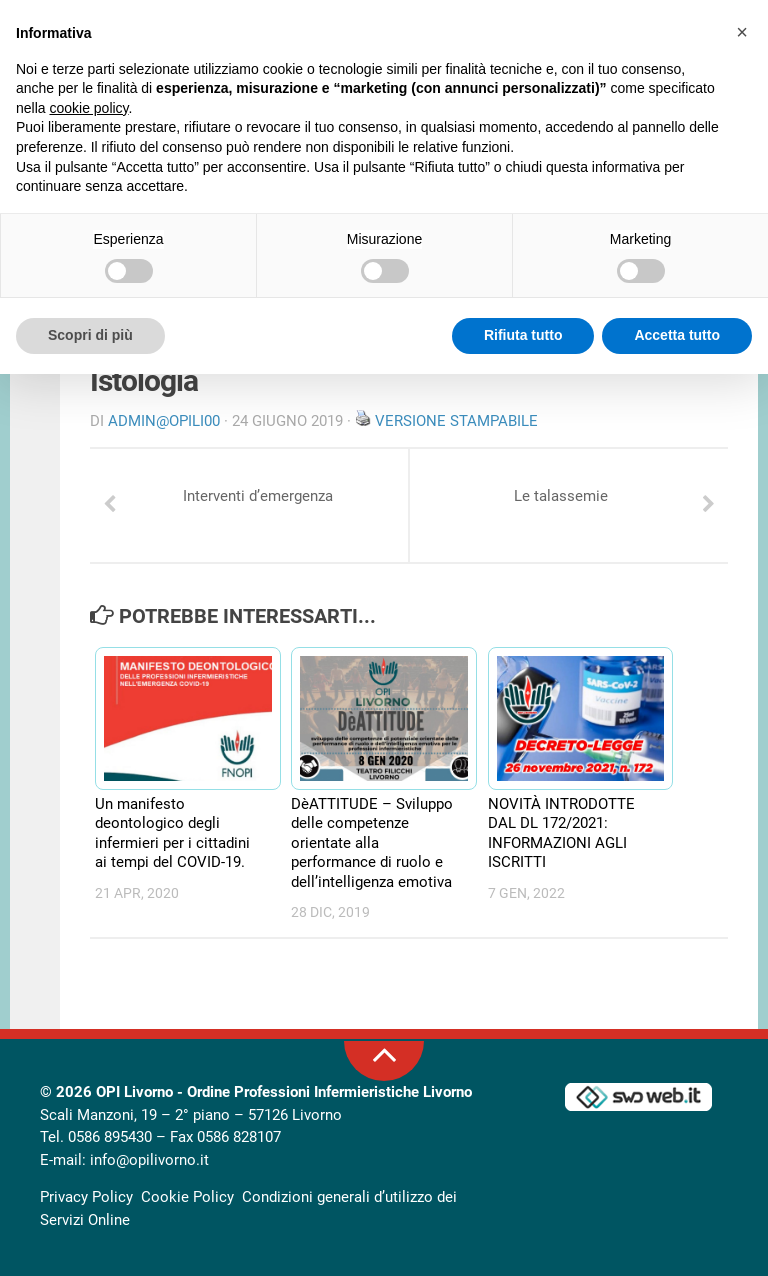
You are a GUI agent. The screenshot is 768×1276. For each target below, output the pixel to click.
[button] (742, 32)
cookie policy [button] (88, 108)
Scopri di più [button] (90, 335)
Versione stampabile (456, 421)
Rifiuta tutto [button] (523, 335)
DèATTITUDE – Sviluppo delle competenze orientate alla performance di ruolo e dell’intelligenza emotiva (372, 843)
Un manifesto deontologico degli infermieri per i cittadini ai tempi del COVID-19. (172, 833)
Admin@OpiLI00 (164, 421)
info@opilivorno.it (149, 1160)
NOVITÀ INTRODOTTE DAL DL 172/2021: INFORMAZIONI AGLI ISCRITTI (561, 833)
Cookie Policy (187, 1197)
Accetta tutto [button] (677, 335)
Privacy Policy (86, 1197)
